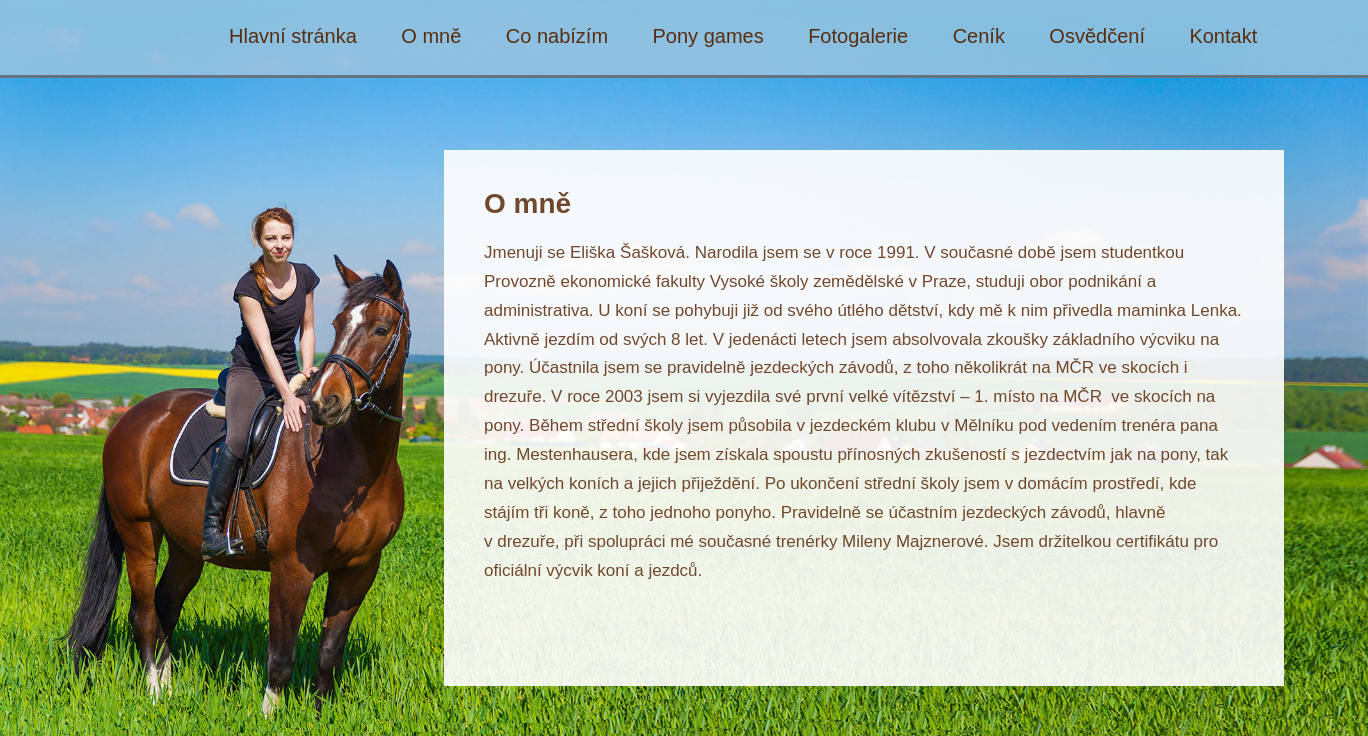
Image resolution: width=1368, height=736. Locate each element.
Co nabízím (557, 36)
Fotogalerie (858, 36)
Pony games (708, 36)
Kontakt (1223, 36)
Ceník (979, 36)
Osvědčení (1097, 36)
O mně (431, 36)
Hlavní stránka (293, 36)
